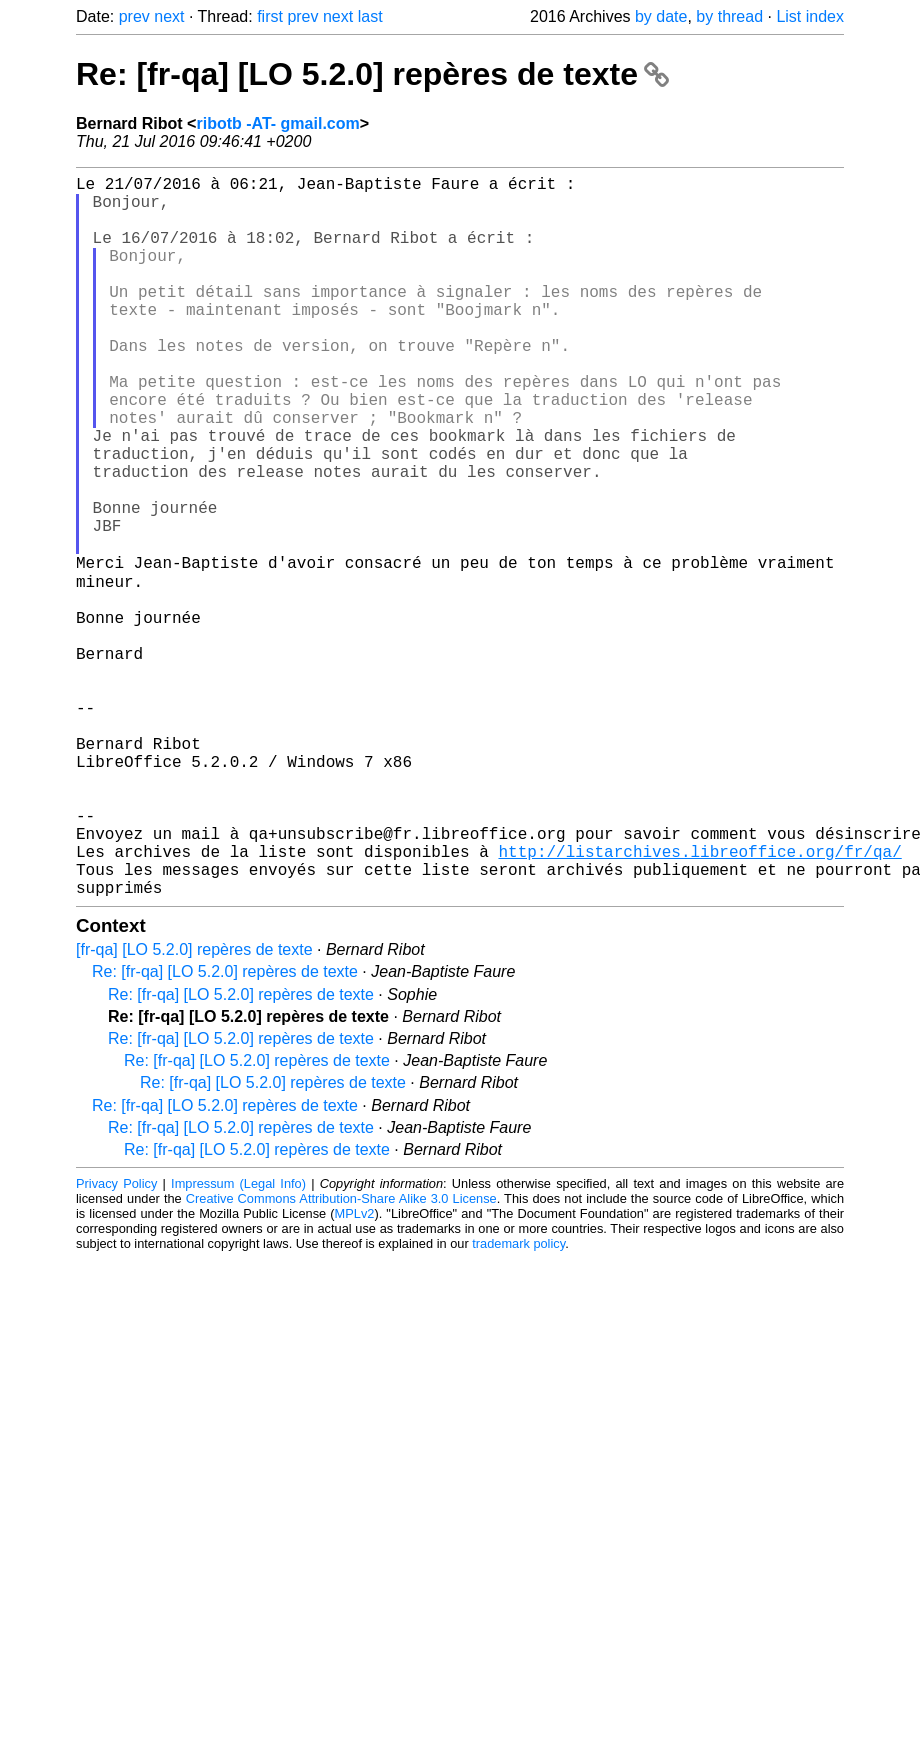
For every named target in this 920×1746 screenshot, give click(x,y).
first (270, 16)
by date (661, 16)
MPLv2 (355, 1371)
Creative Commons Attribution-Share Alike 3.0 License (341, 1356)
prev (134, 16)
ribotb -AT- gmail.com (277, 123)
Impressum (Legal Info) (238, 1341)
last (370, 16)
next (169, 16)
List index (810, 16)
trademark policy (518, 1401)
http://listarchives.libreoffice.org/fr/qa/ (699, 1001)
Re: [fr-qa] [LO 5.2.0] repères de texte (372, 74)
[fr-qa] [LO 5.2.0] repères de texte (194, 1107)
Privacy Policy (116, 1341)
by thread (729, 16)
